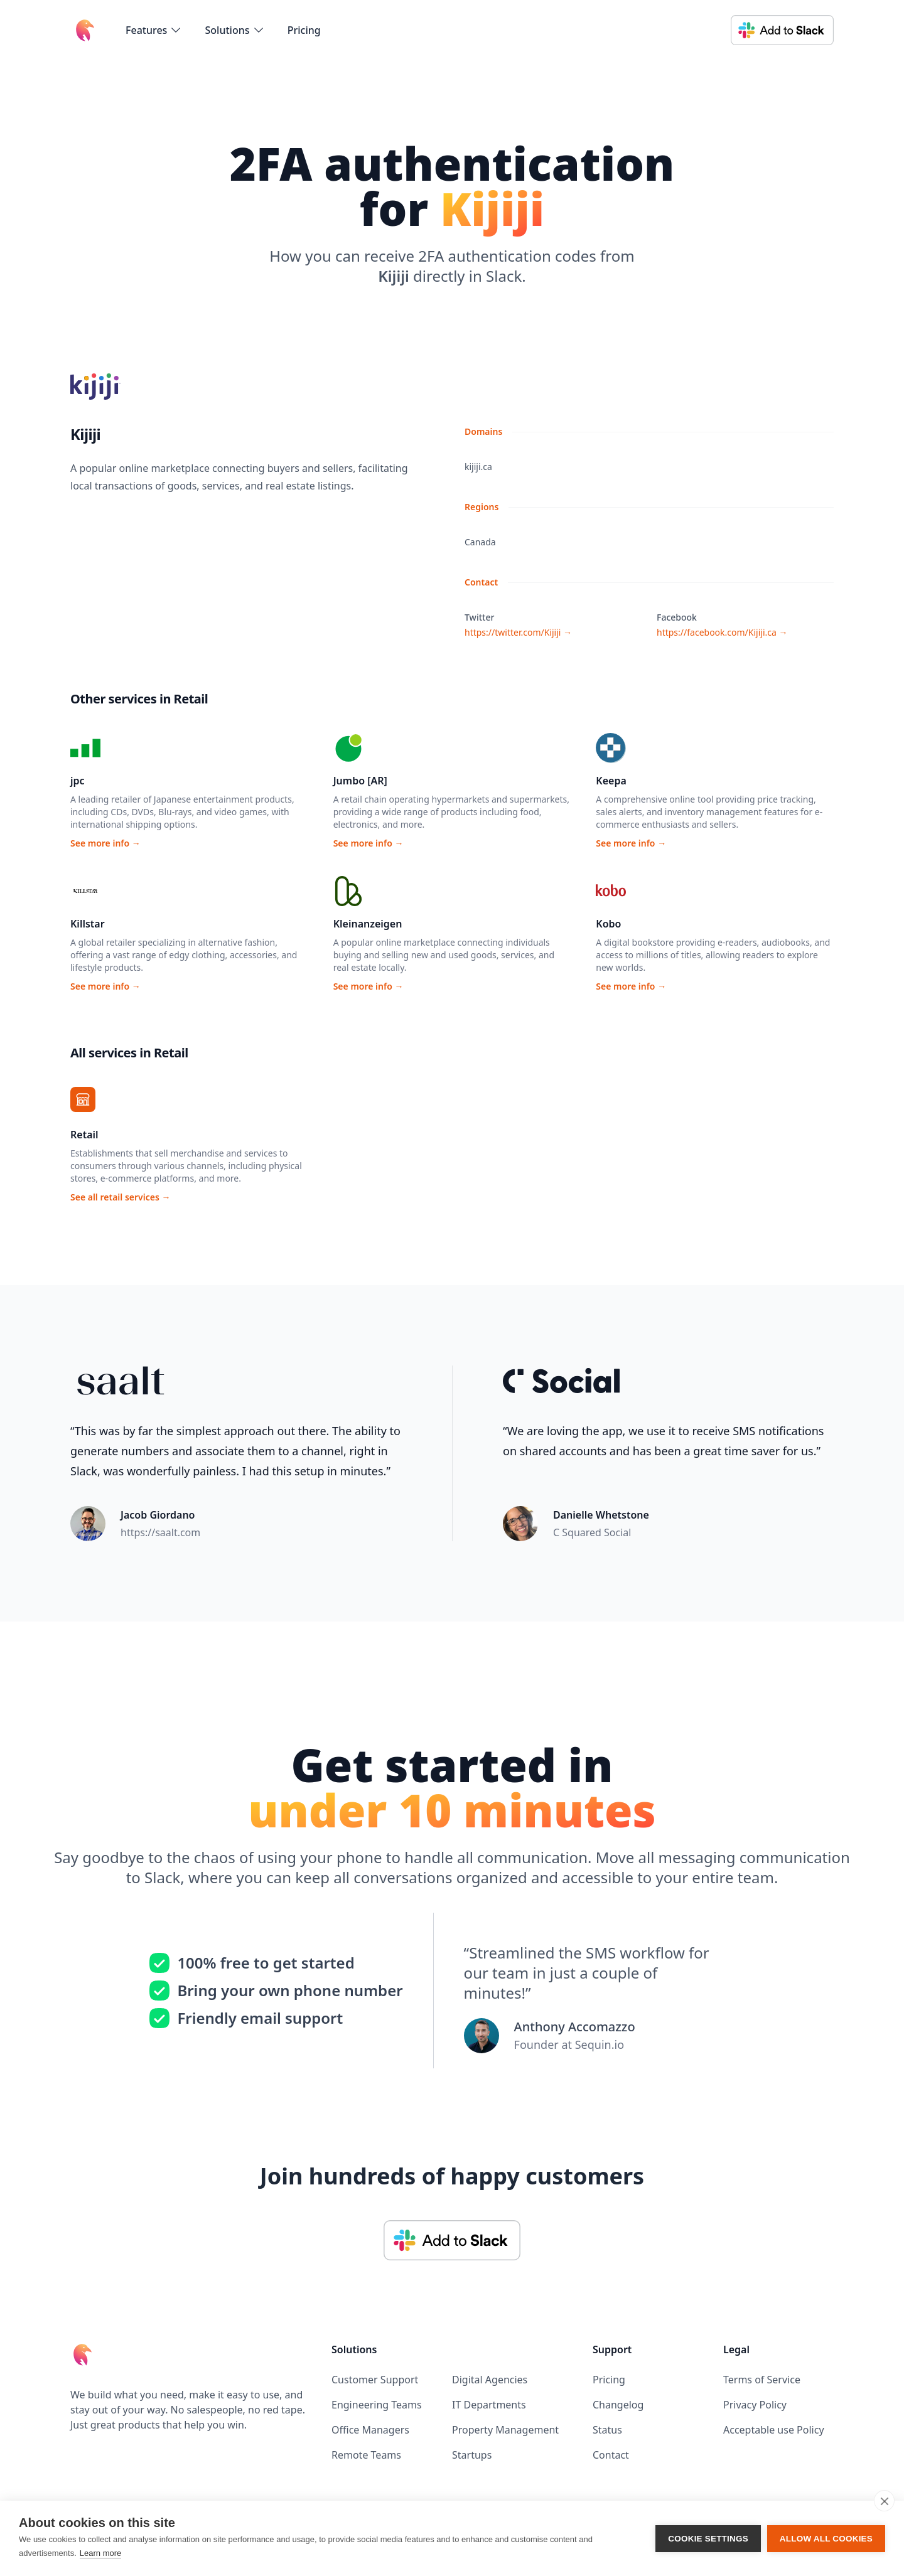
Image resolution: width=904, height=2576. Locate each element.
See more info (105, 843)
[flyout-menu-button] (154, 30)
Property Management (505, 2430)
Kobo (608, 924)
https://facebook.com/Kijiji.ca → (722, 632)
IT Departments (489, 2405)
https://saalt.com (160, 1532)
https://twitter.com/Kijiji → (518, 632)
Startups (472, 2455)
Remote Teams (366, 2455)
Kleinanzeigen (367, 924)
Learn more (100, 2553)
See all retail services (120, 1197)
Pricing (304, 30)
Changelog (618, 2405)
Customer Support (374, 2379)
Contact (611, 2455)
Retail (84, 1134)
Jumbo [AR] (360, 781)
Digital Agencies (489, 2379)
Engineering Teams (376, 2405)
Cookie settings (708, 2538)
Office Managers (370, 2430)
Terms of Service (761, 2379)
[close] (884, 2500)
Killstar (87, 924)
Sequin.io (599, 2044)
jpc (77, 781)
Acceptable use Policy (773, 2430)
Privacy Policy (755, 2405)
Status (607, 2430)
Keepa (611, 781)
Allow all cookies (826, 2538)
